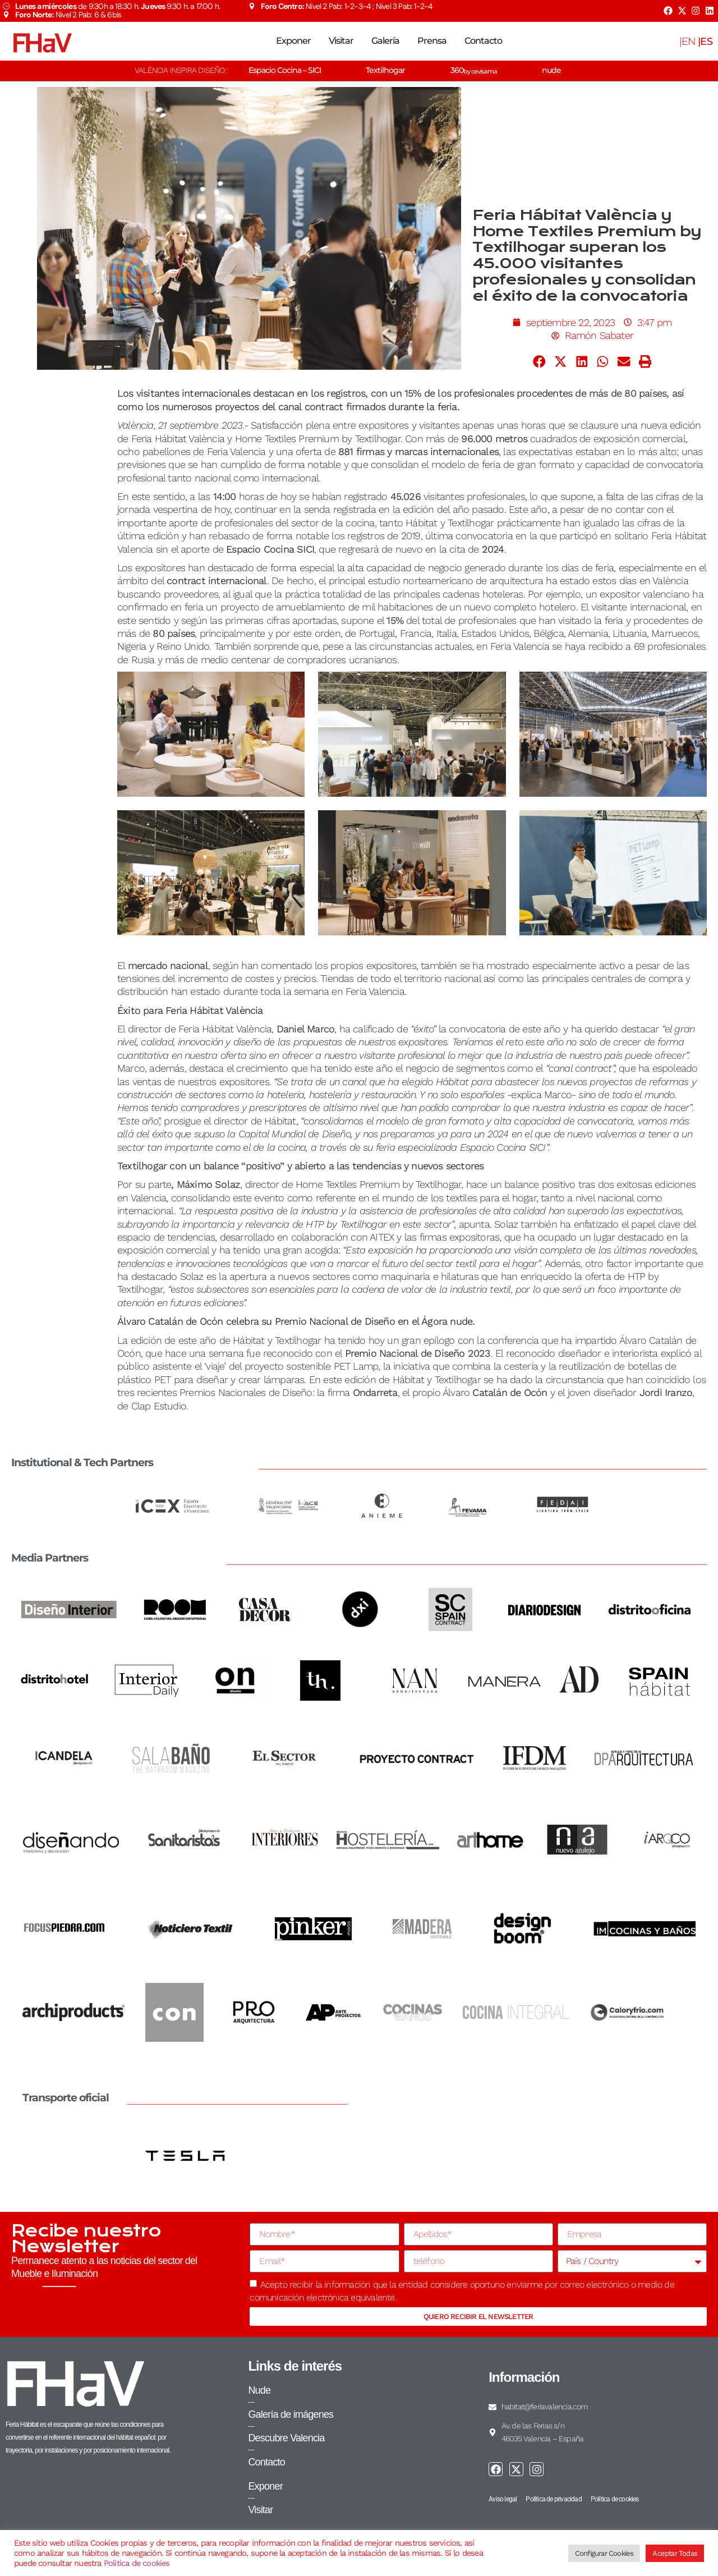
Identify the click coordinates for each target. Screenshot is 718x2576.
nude (551, 70)
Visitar (341, 40)
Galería (385, 40)
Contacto (483, 40)
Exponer (293, 40)
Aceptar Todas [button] (674, 2553)
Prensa (432, 40)
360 (473, 70)
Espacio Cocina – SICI (284, 70)
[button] (539, 361)
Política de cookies (137, 2563)
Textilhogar (385, 70)
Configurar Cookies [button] (604, 2553)
